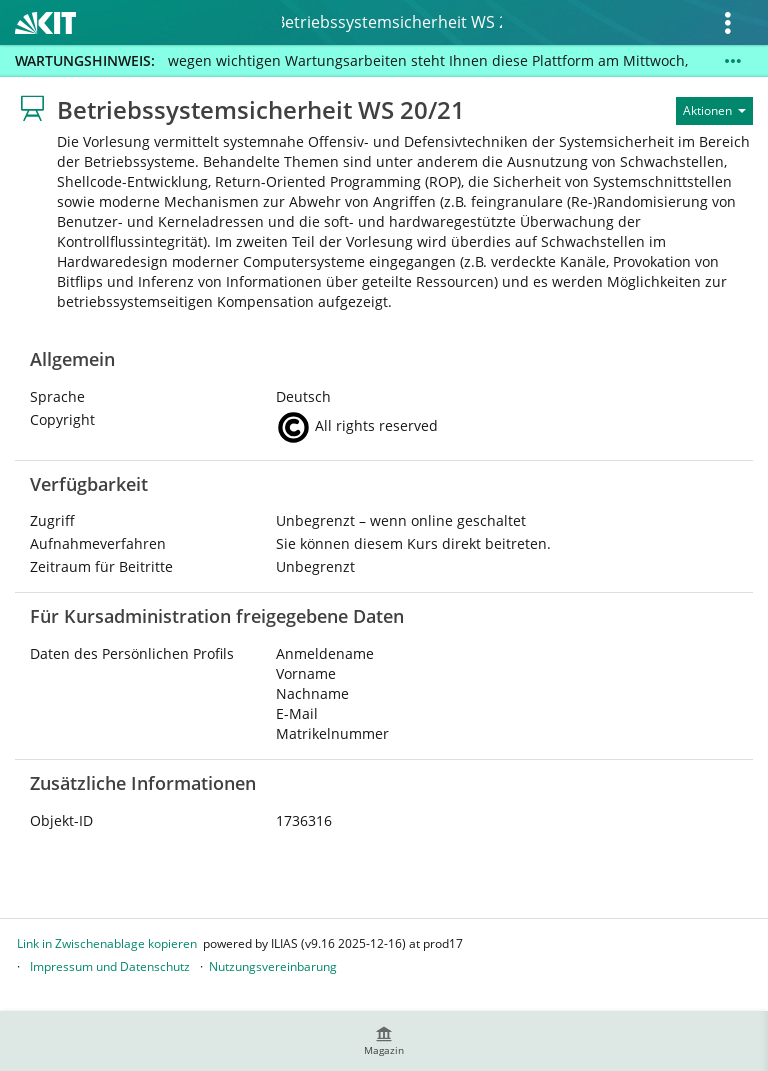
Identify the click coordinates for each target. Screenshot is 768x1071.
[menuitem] (384, 1041)
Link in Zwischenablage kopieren (107, 943)
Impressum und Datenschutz (110, 966)
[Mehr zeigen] (733, 61)
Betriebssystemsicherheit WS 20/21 (392, 22)
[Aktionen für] (714, 111)
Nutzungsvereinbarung (273, 966)
